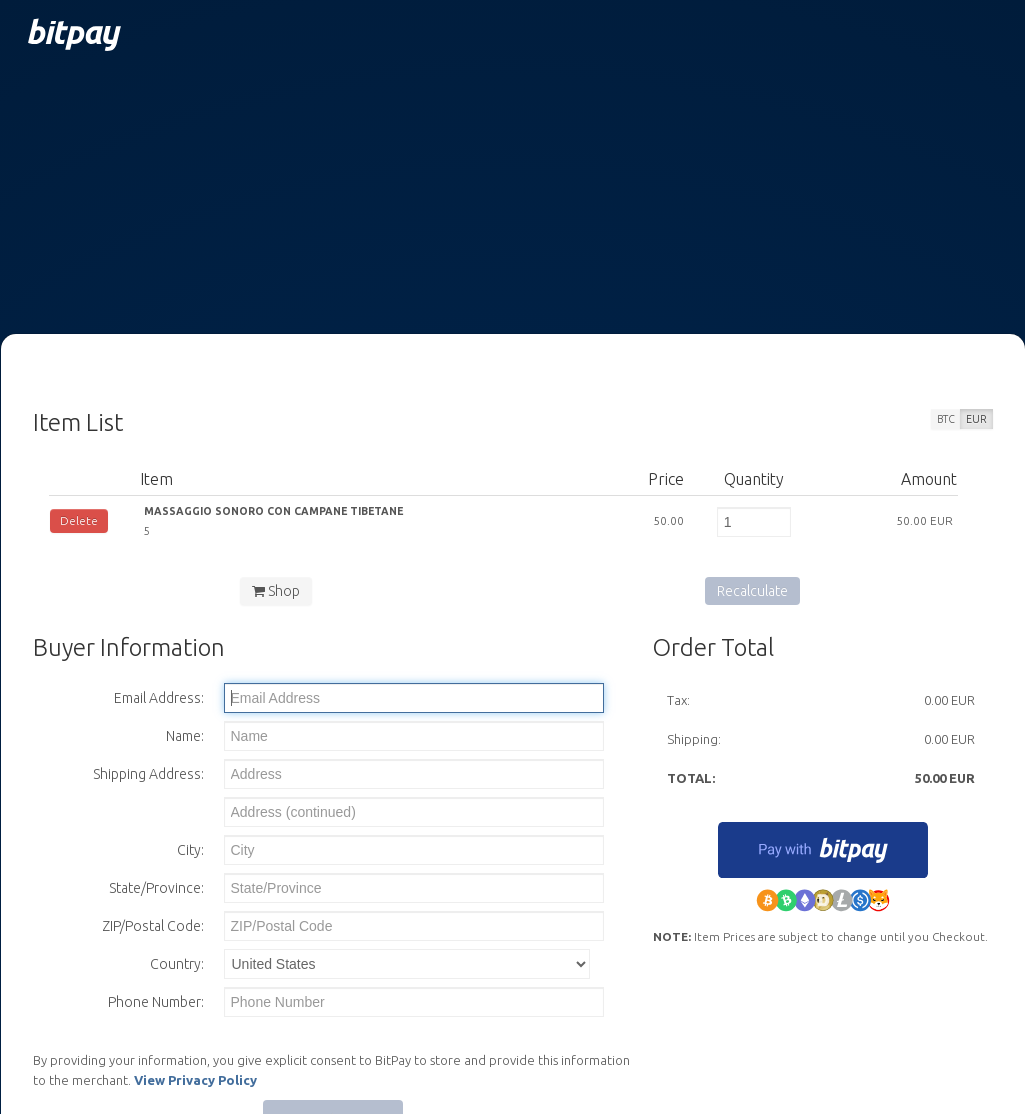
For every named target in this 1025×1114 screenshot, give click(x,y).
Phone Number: (156, 1002)
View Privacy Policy (195, 1080)
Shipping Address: (148, 774)
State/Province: (156, 888)
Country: (177, 964)
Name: (185, 736)
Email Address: (159, 698)
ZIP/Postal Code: (153, 926)
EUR (976, 419)
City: (190, 850)
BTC (946, 419)
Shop (276, 591)
